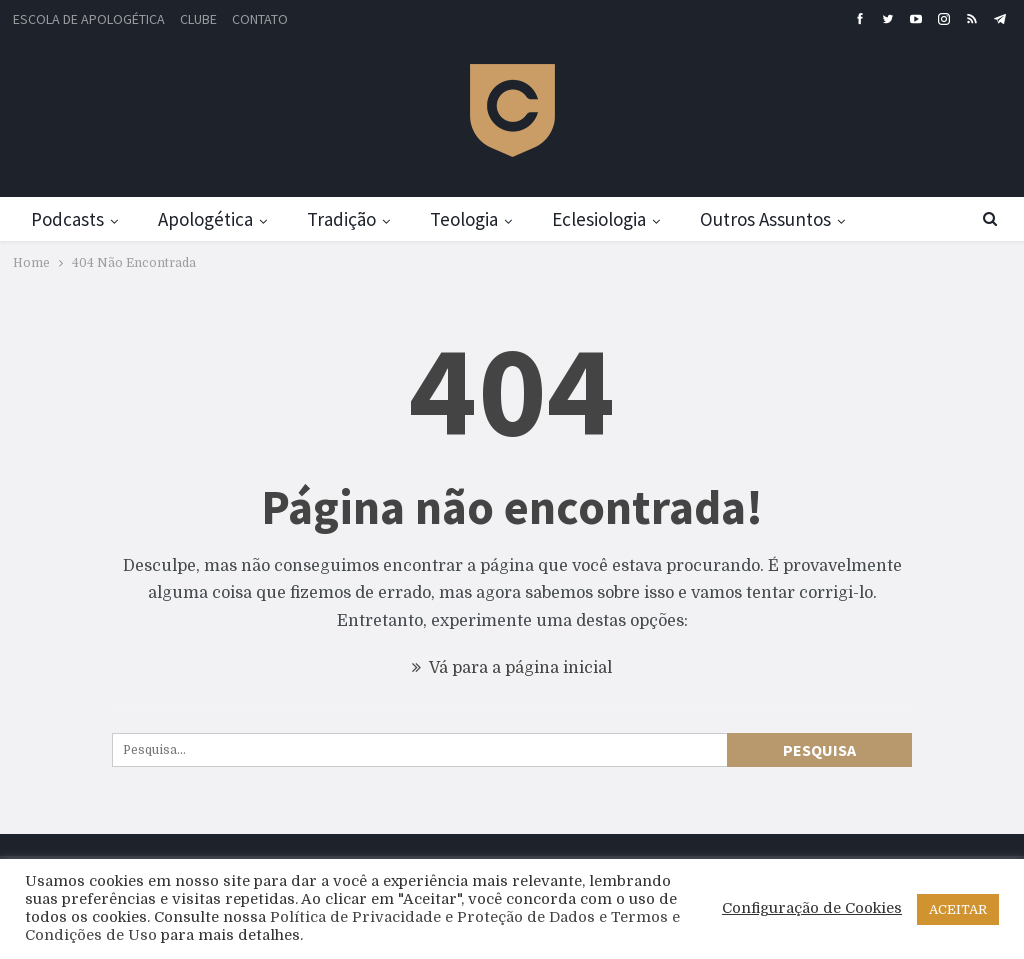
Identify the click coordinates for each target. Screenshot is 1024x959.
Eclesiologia (599, 219)
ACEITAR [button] (958, 909)
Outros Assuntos (765, 219)
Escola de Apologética (89, 19)
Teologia (464, 219)
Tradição (341, 219)
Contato (260, 19)
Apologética (205, 219)
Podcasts (67, 219)
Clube (198, 19)
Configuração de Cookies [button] (812, 908)
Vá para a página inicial (512, 668)
